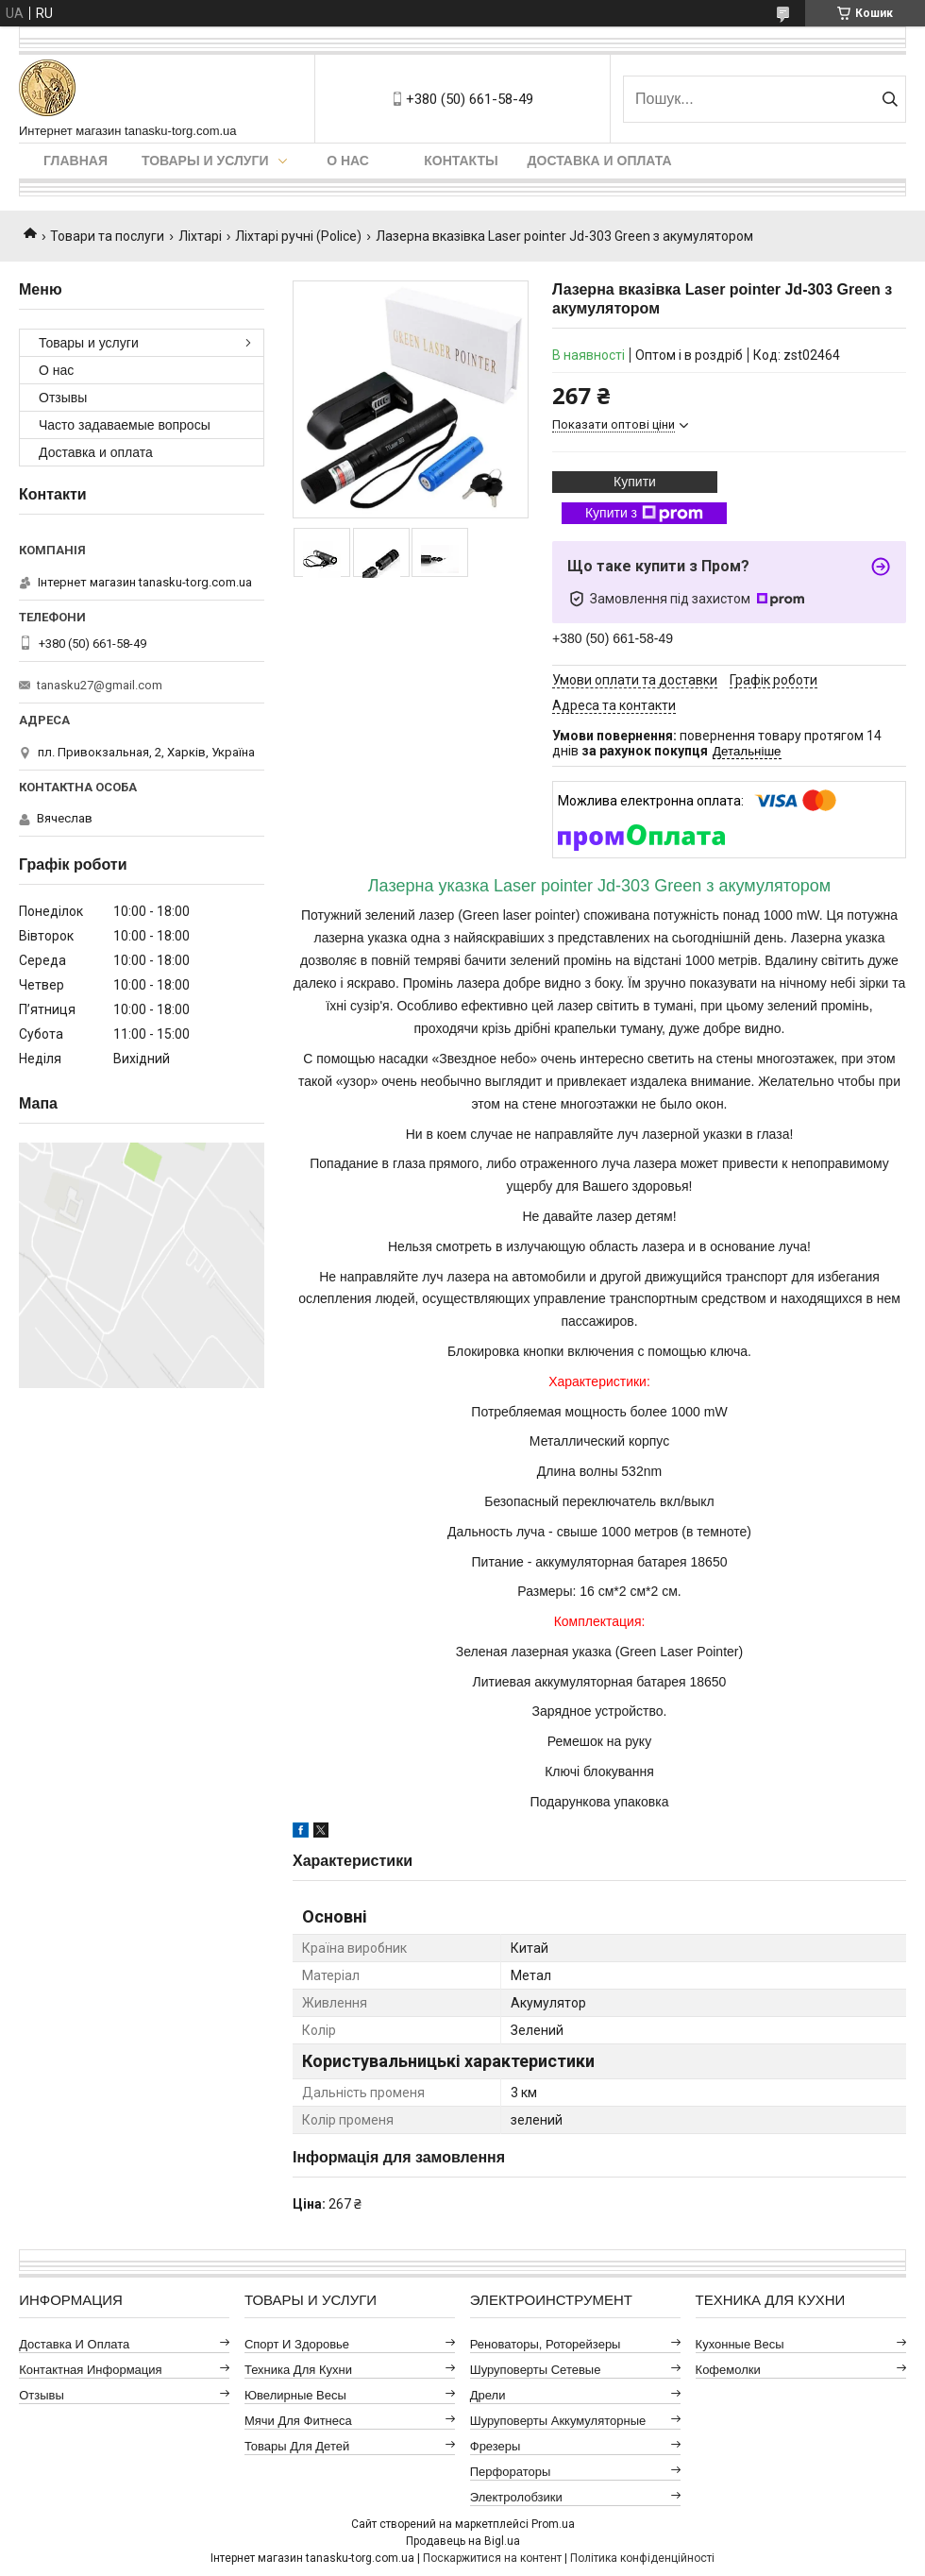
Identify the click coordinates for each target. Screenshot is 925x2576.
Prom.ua (553, 2524)
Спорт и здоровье (296, 2344)
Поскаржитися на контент (492, 2558)
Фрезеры (495, 2446)
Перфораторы (510, 2472)
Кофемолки (728, 2370)
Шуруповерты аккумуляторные (558, 2421)
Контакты (460, 160)
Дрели (488, 2395)
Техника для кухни (298, 2370)
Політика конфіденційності (642, 2558)
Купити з (644, 513)
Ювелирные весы (295, 2395)
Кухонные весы (740, 2344)
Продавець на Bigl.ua (463, 2541)
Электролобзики (516, 2497)
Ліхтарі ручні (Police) (298, 236)
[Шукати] (889, 99)
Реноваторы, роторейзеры (545, 2344)
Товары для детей (296, 2446)
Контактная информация (90, 2370)
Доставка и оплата (600, 160)
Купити (635, 481)
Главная (75, 160)
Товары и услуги (205, 160)
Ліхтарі (200, 236)
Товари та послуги (107, 236)
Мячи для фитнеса (298, 2421)
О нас (348, 160)
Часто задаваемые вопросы (124, 424)
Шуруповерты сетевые (535, 2370)
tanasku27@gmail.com (99, 685)
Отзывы (63, 397)
